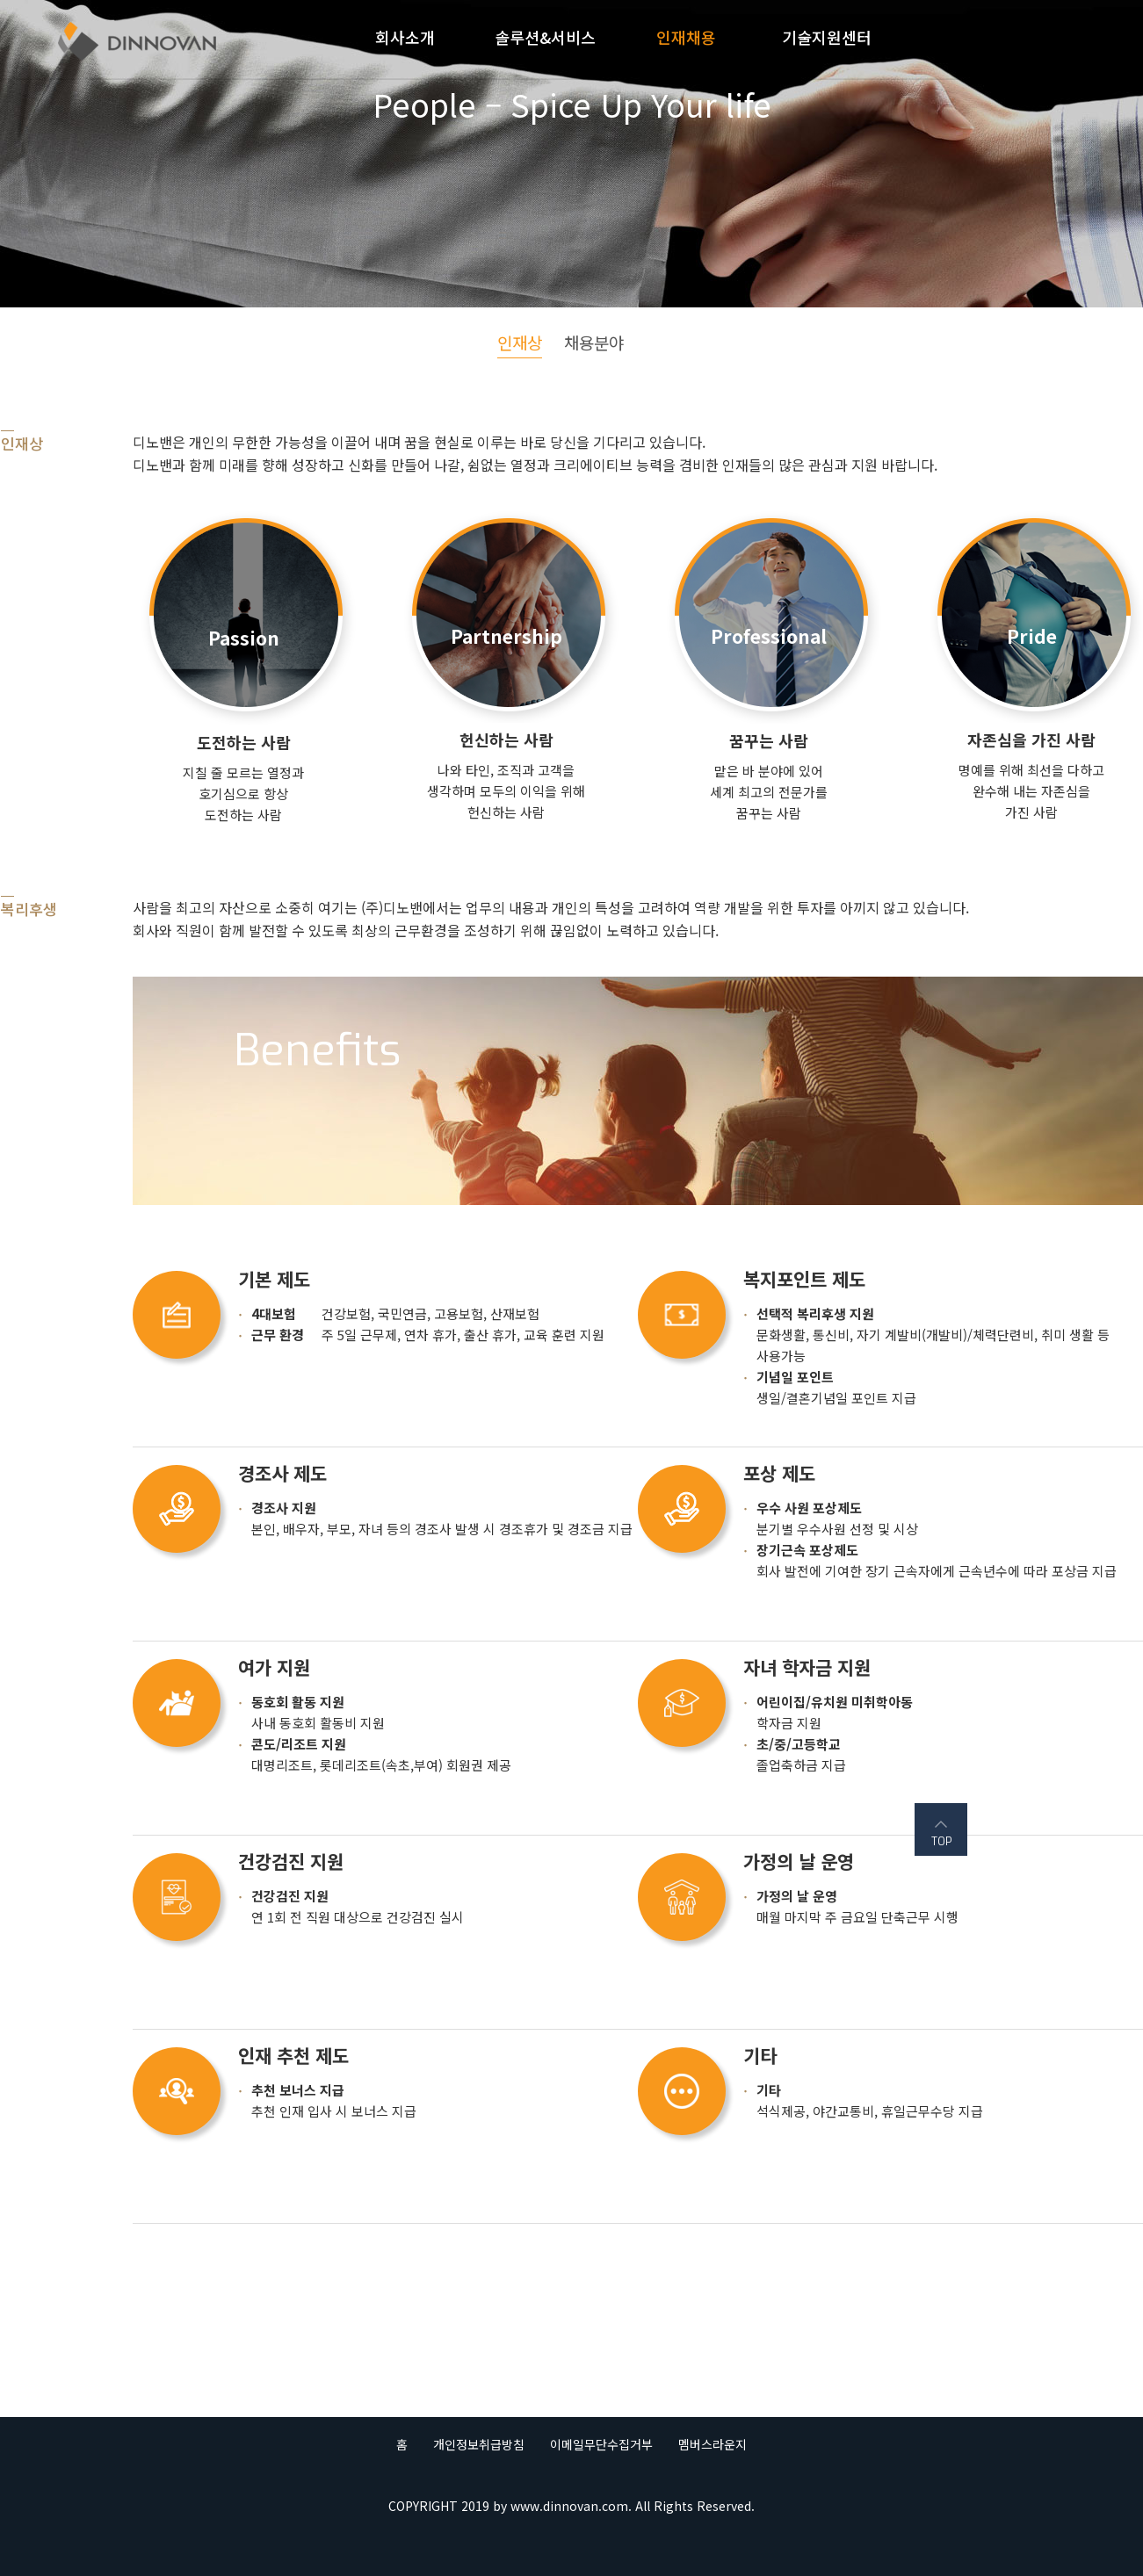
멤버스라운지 (712, 2444)
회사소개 (405, 36)
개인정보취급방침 (478, 2444)
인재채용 (686, 36)
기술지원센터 (827, 36)
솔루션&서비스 (545, 36)
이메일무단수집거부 (601, 2444)
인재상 (519, 342)
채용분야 (594, 342)
